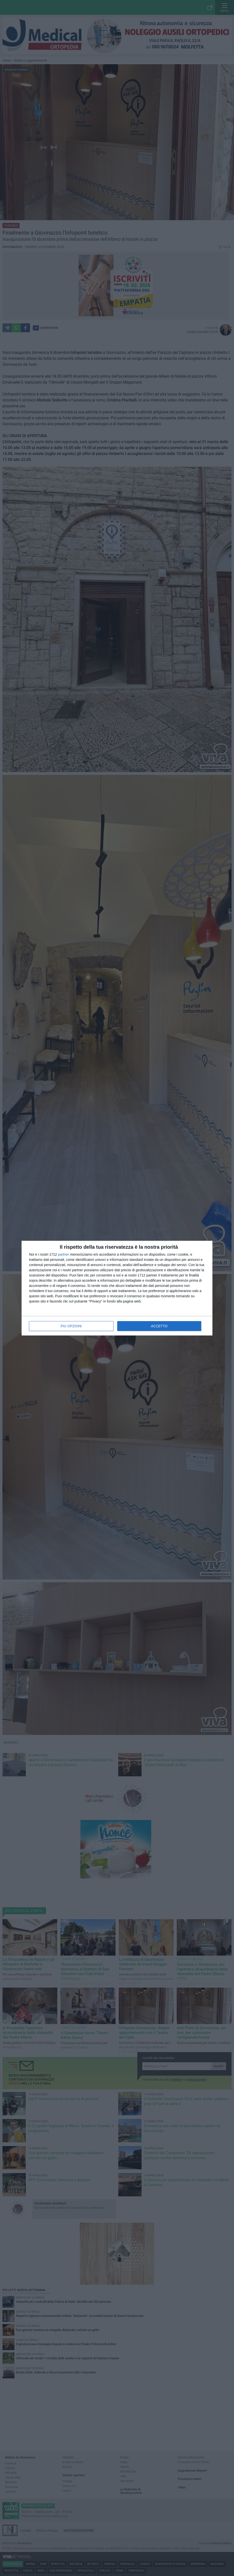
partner (63, 1254)
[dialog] (117, 1288)
